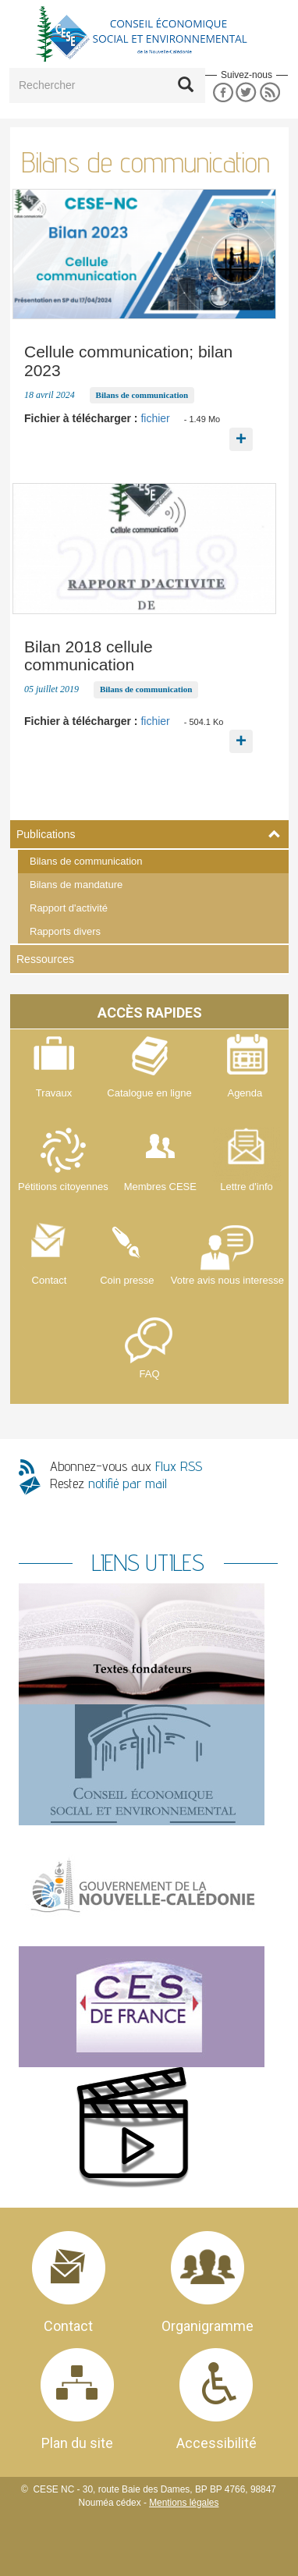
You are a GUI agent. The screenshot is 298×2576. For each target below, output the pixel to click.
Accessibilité (216, 2443)
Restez (108, 1483)
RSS (270, 92)
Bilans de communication (86, 861)
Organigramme (207, 2326)
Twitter (246, 92)
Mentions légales (183, 2502)
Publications (46, 834)
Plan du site (77, 2443)
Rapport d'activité (69, 908)
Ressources (45, 959)
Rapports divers (65, 931)
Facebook (222, 92)
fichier (154, 418)
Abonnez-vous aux (126, 1466)
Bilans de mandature (76, 884)
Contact (68, 2326)
